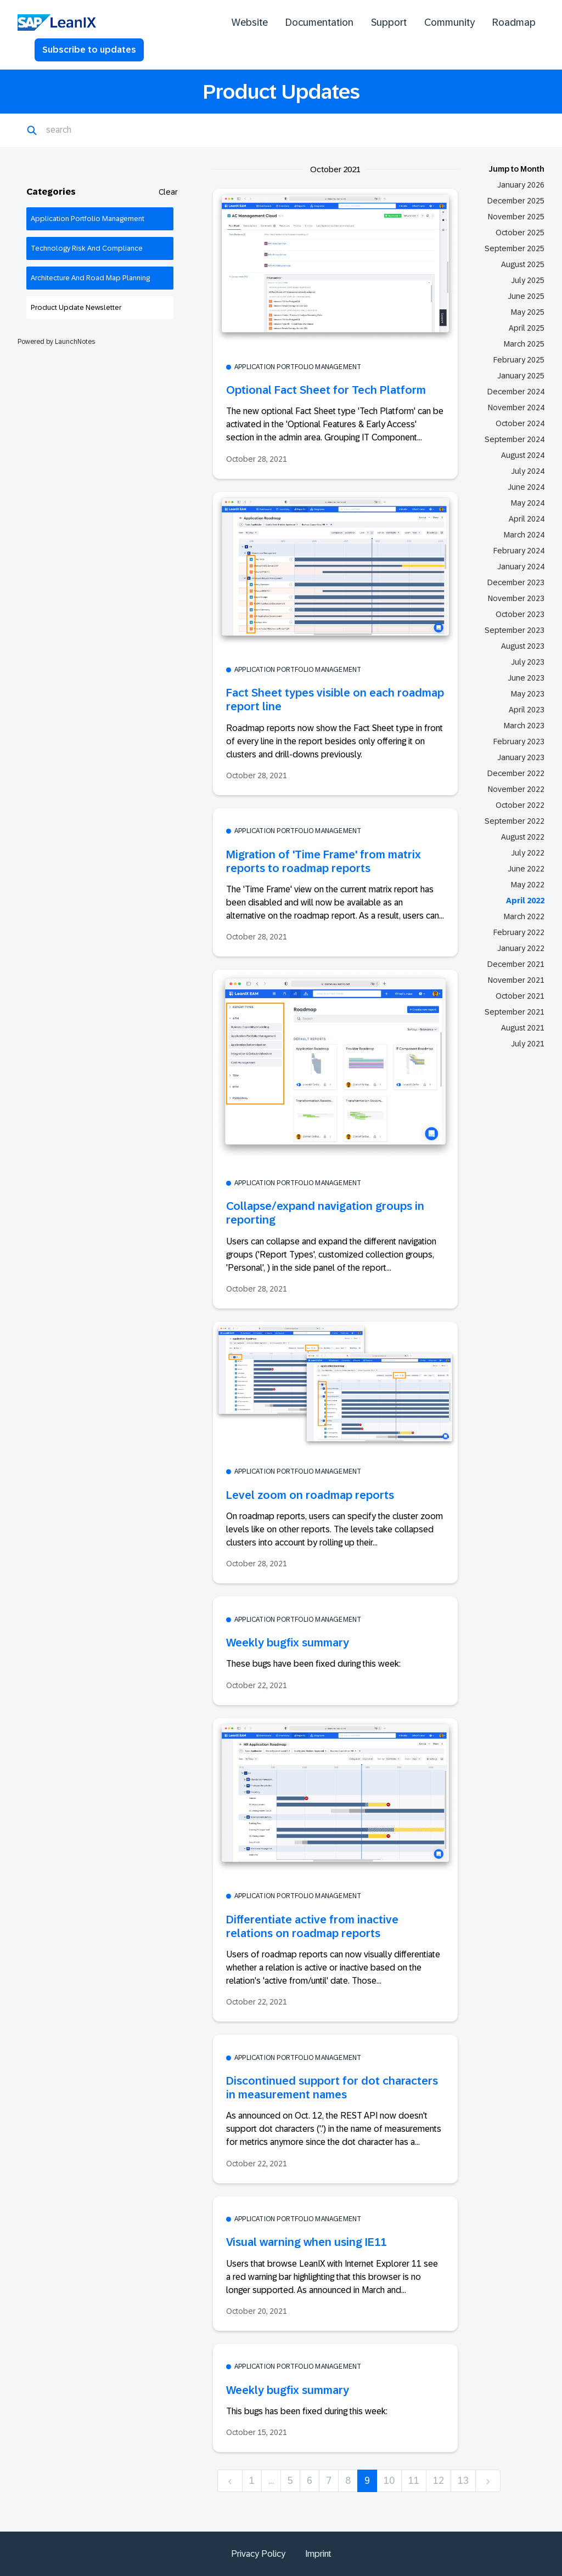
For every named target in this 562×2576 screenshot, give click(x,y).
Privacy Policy (258, 2553)
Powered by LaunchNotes (56, 342)
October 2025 (520, 232)
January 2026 (520, 184)
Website (250, 22)
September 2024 (514, 439)
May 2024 (527, 503)
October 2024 (520, 423)
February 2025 (518, 359)
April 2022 (525, 900)
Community (449, 22)
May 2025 (527, 312)
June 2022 (526, 868)
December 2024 (515, 391)
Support (389, 22)
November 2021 (516, 980)
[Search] (100, 130)
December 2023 (515, 582)
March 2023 (524, 725)
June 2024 (526, 487)
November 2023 (516, 598)
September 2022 (514, 821)
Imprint (318, 2553)
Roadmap (514, 22)
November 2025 (516, 216)
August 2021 (522, 1027)
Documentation (319, 22)
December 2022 (515, 773)
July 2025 (527, 280)
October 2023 (520, 614)
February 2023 (518, 741)
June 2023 (526, 677)
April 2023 (526, 709)
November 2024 (516, 407)
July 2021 (527, 1043)
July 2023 (527, 662)
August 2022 (522, 837)
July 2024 (527, 471)
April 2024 (526, 518)
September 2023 (514, 630)
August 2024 (522, 455)
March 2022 (524, 916)
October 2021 (520, 996)
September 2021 (514, 1011)
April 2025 (526, 328)
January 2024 (520, 566)
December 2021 (515, 964)
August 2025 (522, 264)
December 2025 (515, 200)
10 (389, 2480)
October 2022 (520, 805)
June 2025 (526, 296)
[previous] (230, 2481)
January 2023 (520, 757)
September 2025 (514, 248)
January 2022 (520, 948)
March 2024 (524, 534)
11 (413, 2480)
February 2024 (518, 550)
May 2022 (527, 884)
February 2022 (518, 932)
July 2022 (527, 852)
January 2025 (520, 375)
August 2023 (522, 646)
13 (463, 2480)
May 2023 (527, 693)
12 (438, 2480)
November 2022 (516, 789)
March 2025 (524, 343)
